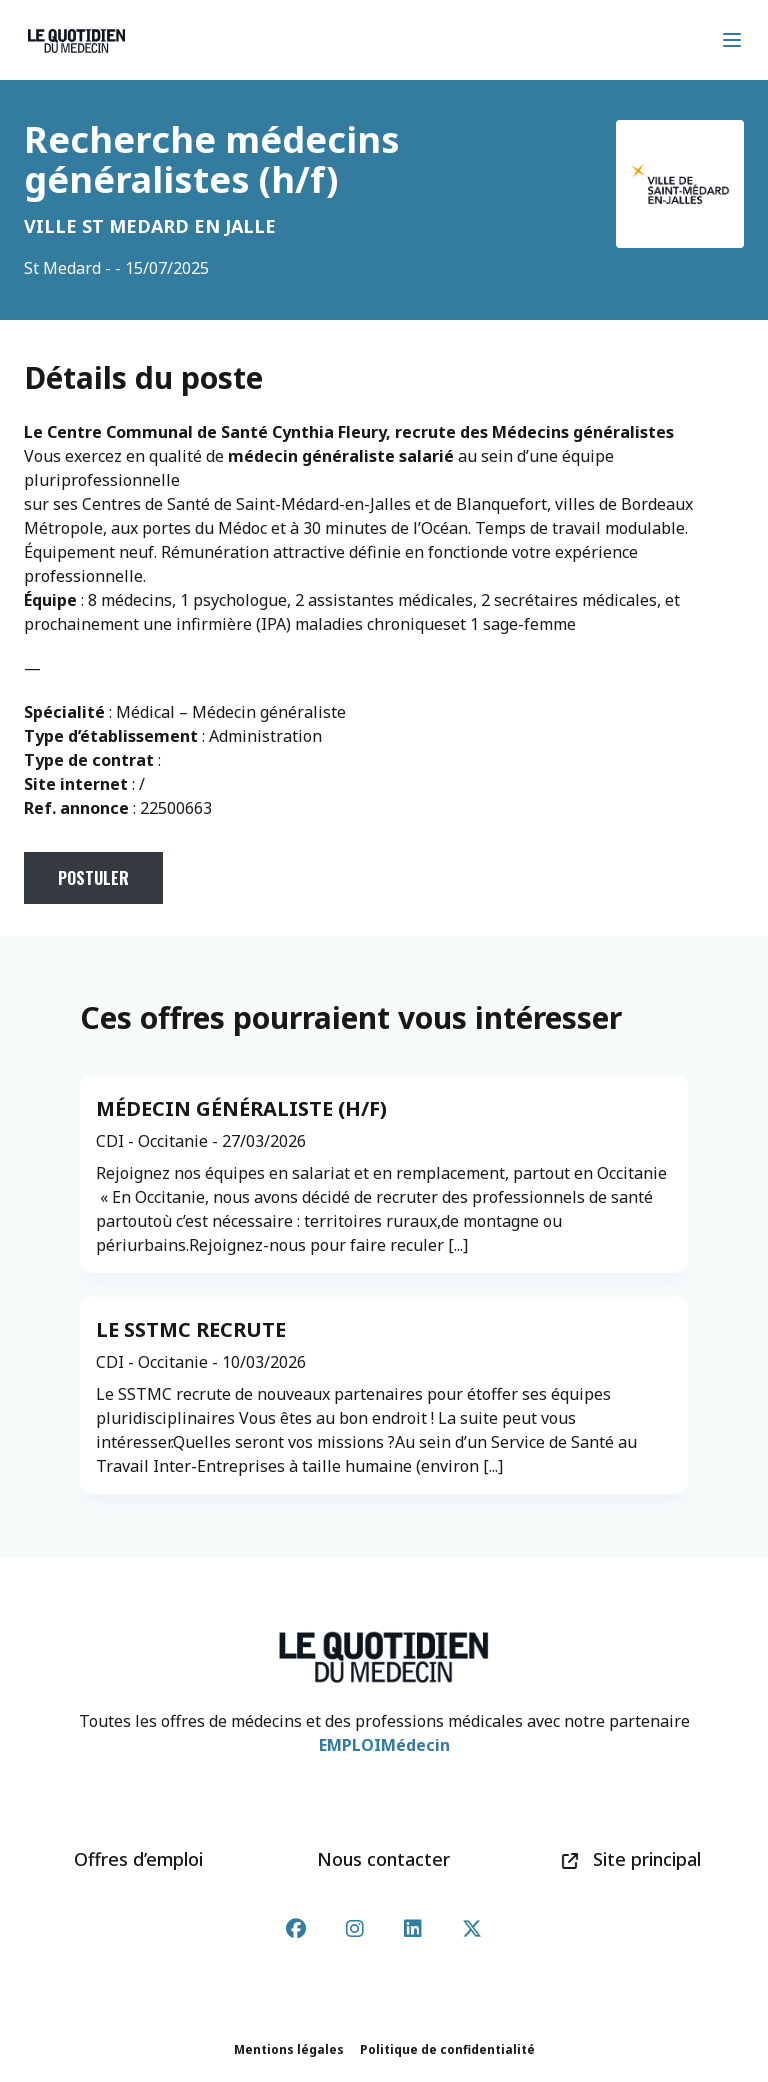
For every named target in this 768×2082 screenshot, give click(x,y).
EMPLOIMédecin (384, 1745)
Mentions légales (289, 2049)
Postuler (93, 878)
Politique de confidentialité (447, 2049)
